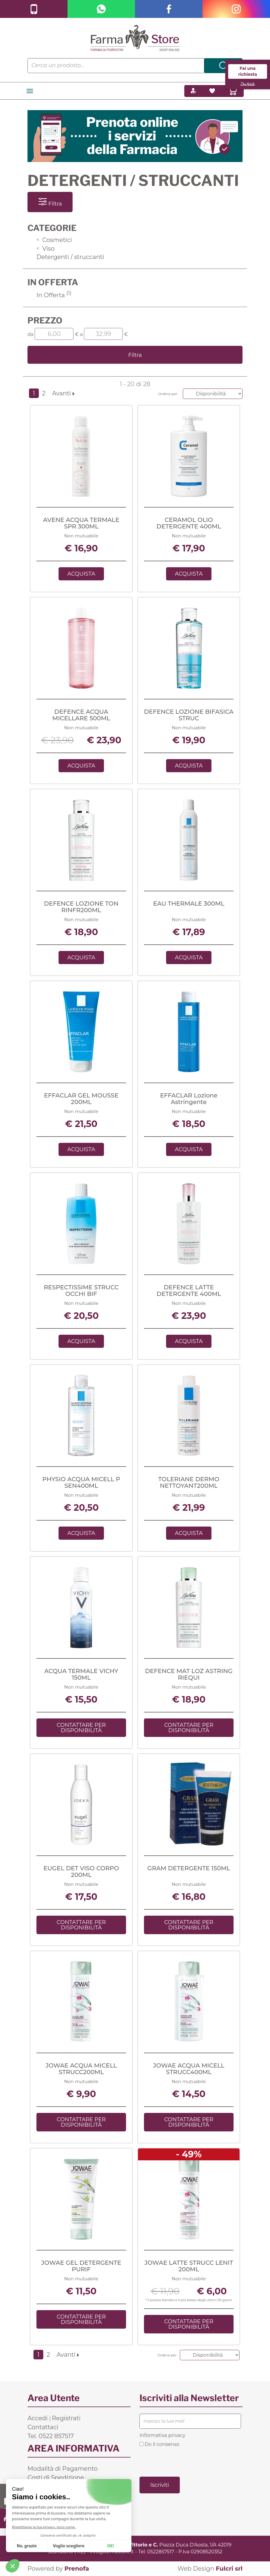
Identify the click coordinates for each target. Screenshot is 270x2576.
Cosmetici (54, 239)
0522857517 (160, 2552)
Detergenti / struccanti (70, 256)
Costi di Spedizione (55, 2477)
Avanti (63, 393)
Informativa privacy (162, 2435)
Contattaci (42, 2427)
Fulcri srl (229, 2568)
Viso (45, 248)
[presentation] (184, 2461)
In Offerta (53, 295)
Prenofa (77, 2568)
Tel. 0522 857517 (50, 2436)
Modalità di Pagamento (62, 2468)
